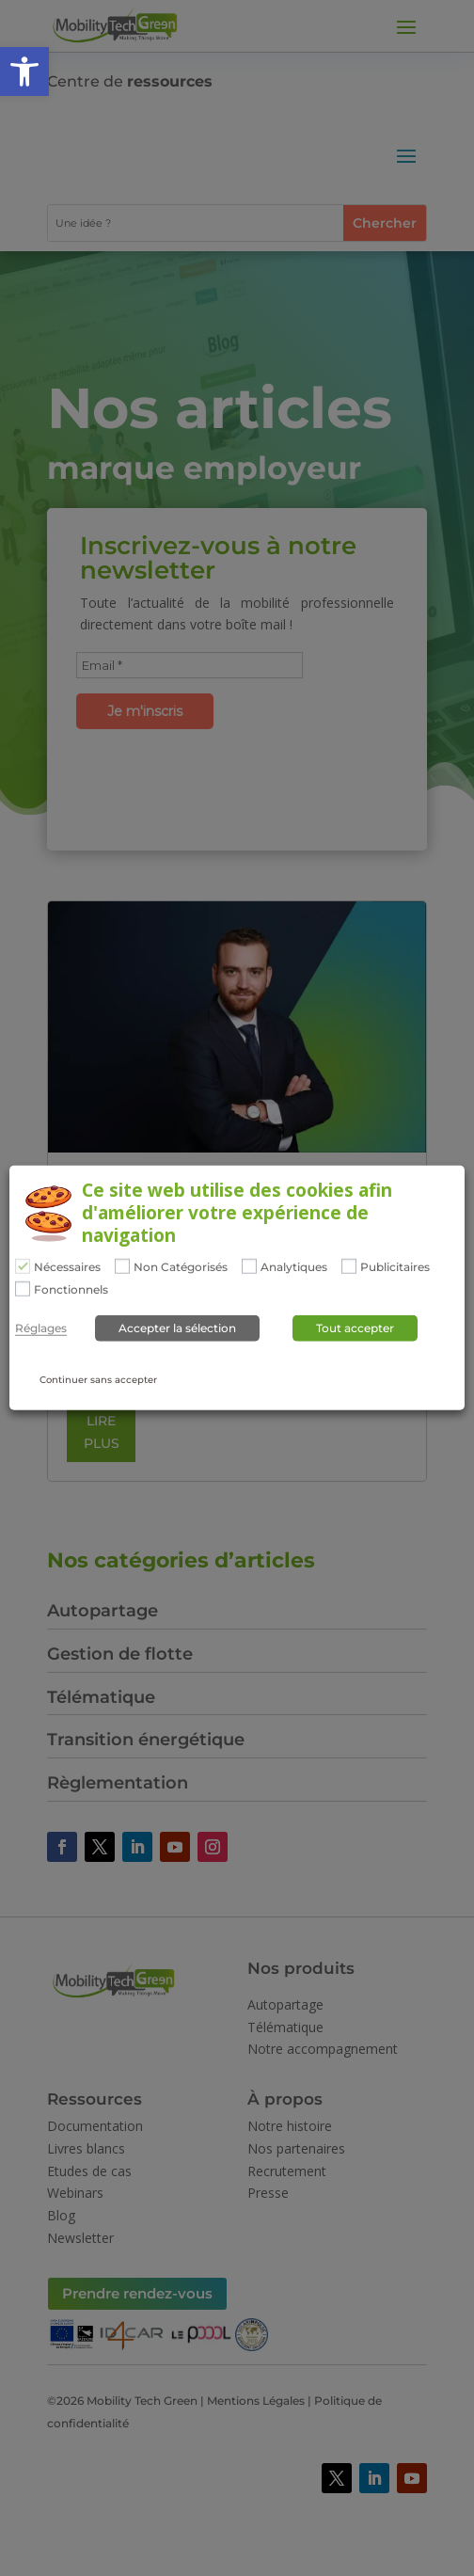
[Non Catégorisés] (122, 1266)
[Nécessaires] (22, 1266)
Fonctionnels (71, 1289)
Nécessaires (67, 1267)
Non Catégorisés (181, 1267)
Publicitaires (395, 1267)
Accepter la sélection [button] (177, 1328)
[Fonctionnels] (22, 1288)
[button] (24, 71)
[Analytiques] (249, 1266)
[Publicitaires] (348, 1266)
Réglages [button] (41, 1328)
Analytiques (294, 1267)
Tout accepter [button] (355, 1328)
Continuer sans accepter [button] (98, 1380)
